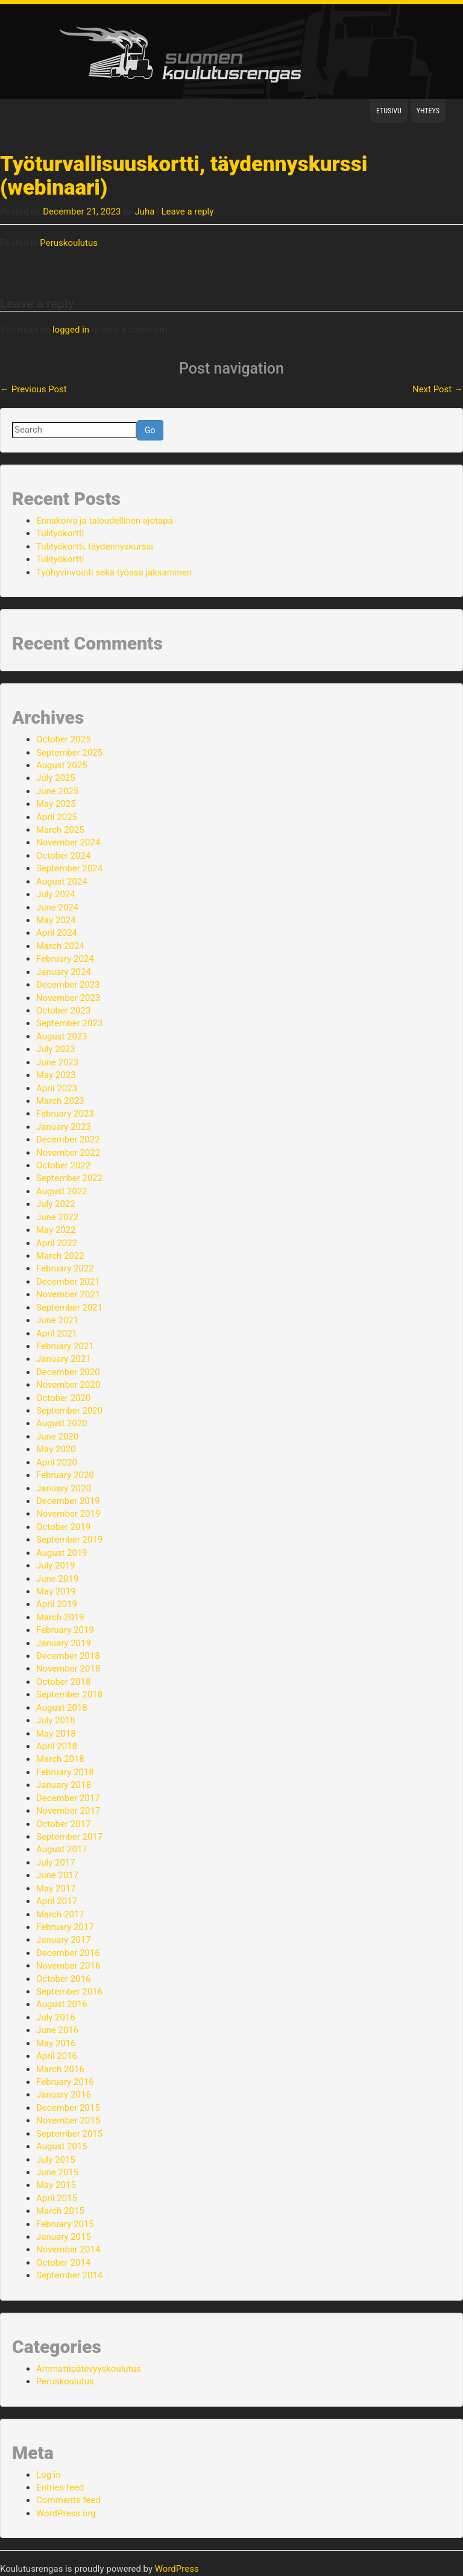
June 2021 (57, 1320)
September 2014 (69, 2275)
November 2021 (68, 1294)
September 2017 (69, 1836)
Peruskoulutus (69, 242)
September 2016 (69, 1991)
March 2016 (60, 2069)
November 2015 (68, 2120)
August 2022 (61, 1191)
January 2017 (63, 1939)
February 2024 (65, 958)
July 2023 (55, 1049)
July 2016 (55, 2017)
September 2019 (69, 1539)
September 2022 (69, 1178)
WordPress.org (66, 2513)
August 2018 (61, 1707)
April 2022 (56, 1243)
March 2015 (60, 2210)
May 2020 (56, 1449)
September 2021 (69, 1307)
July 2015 (55, 2159)
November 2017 (68, 1810)
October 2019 (63, 1526)
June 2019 (57, 1578)
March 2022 (60, 1255)
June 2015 (57, 2172)
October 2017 (63, 1824)
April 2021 (56, 1333)
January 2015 (63, 2236)
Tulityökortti (60, 533)
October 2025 (63, 739)
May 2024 (56, 920)
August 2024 (61, 881)
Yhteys (428, 111)
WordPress (177, 2568)
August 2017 (61, 1849)
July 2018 (55, 1720)
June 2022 (57, 1217)
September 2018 (69, 1694)
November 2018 (68, 1668)
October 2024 (63, 855)
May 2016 (56, 2043)
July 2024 (55, 894)
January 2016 (63, 2094)
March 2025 (60, 829)
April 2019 (56, 1604)
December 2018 (68, 1655)
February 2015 (65, 2224)
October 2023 (63, 1010)
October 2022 (63, 1165)
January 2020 (63, 1488)
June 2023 (57, 1062)
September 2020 (69, 1410)
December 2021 (68, 1281)
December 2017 (68, 1798)
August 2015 (61, 2146)
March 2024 (60, 946)
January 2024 (63, 972)
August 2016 (61, 2004)
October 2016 (63, 1978)
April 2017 (56, 1901)
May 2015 (56, 2185)
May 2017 (56, 1888)
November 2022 (68, 1152)
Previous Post (33, 389)
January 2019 (63, 1643)
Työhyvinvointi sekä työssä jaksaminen (114, 572)
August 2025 (61, 765)
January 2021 (63, 1358)
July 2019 (55, 1565)
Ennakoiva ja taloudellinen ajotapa (104, 520)
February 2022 (65, 1268)
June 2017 (57, 1875)
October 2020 (63, 1398)
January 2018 (63, 1784)
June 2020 (57, 1436)
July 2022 (55, 1204)
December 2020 (68, 1372)
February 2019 (65, 1630)
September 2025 (69, 752)
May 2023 (56, 1075)
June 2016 (57, 2030)
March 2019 (60, 1617)
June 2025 (57, 791)
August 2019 (61, 1552)
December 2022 (68, 1139)
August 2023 (61, 1036)
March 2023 (60, 1100)
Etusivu (389, 111)
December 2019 (68, 1501)
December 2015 (68, 2107)
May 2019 (56, 1591)
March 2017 (60, 1914)
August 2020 (61, 1423)
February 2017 (65, 1927)
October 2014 (63, 2262)
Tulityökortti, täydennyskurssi (94, 546)
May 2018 (56, 1733)
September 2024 (69, 868)
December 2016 (68, 1953)
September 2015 (69, 2133)
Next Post (437, 389)
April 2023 (56, 1088)
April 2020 (56, 1462)
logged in (70, 329)
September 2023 (69, 1023)
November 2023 (68, 997)
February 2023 (65, 1113)
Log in (48, 2474)
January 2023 (63, 1126)
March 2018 (60, 1758)
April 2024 (56, 932)
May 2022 (56, 1229)
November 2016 (68, 1965)
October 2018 (63, 1681)
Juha (144, 211)
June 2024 (57, 907)
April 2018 (56, 1746)
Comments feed (68, 2500)
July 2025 (55, 777)
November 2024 (68, 842)
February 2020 (65, 1475)
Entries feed (60, 2487)
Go (150, 430)
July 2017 (55, 1862)
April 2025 (56, 817)
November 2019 (68, 1513)
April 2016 (56, 2056)
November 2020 (68, 1384)
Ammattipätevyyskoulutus (88, 2368)
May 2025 (56, 803)
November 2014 (68, 2249)
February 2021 (65, 1346)
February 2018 (65, 1772)
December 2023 (68, 984)
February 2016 (65, 2081)
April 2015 (56, 2198)
